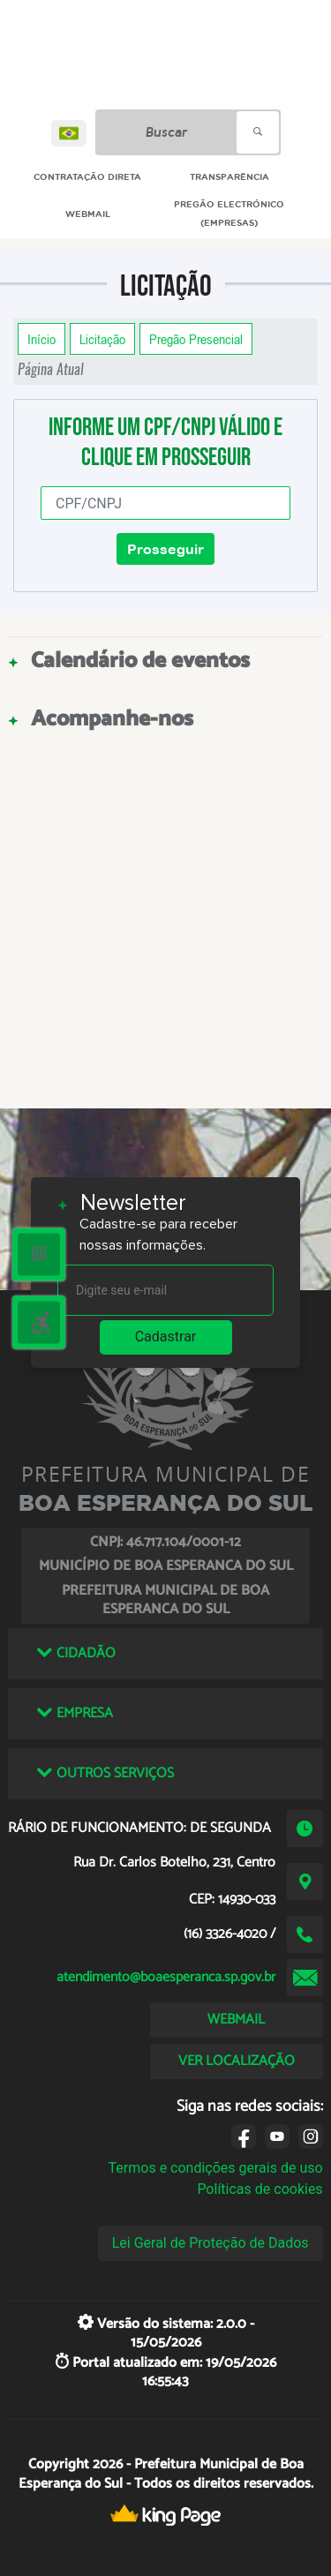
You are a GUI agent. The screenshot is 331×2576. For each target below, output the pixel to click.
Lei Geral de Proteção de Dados (210, 2242)
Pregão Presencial (196, 339)
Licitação (102, 339)
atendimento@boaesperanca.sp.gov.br (165, 1977)
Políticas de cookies (259, 2189)
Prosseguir (165, 549)
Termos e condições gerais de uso (216, 2167)
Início (41, 339)
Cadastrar (166, 1336)
